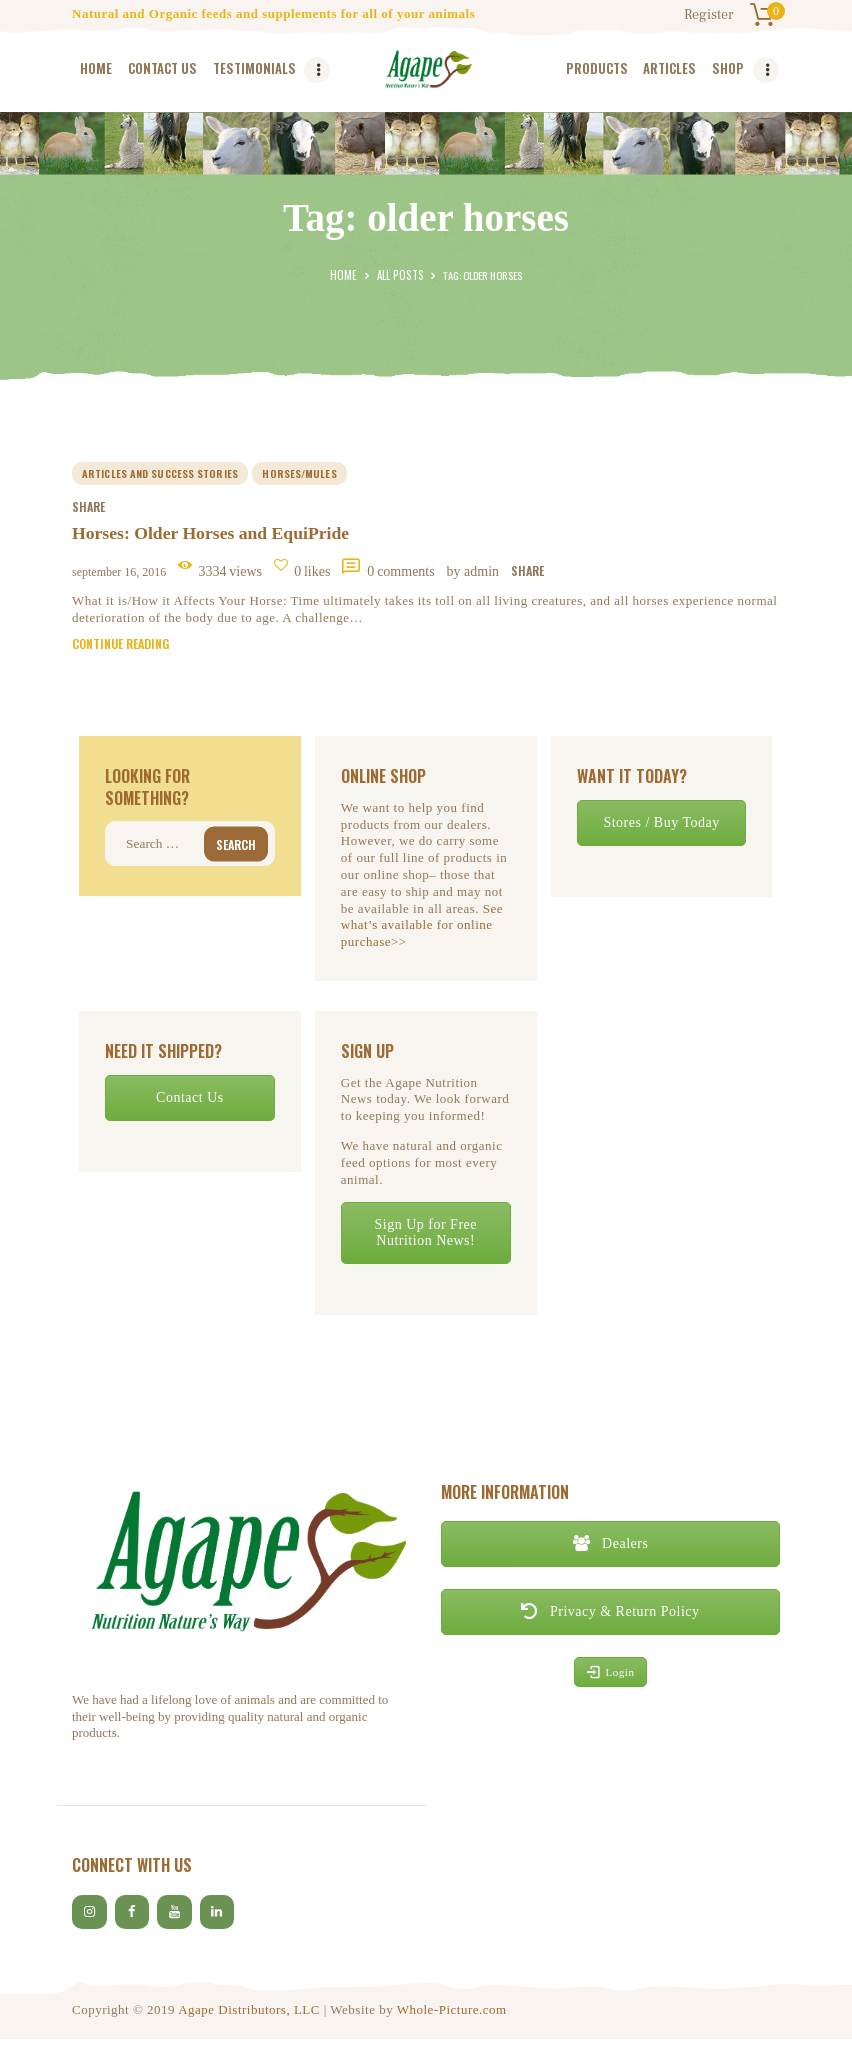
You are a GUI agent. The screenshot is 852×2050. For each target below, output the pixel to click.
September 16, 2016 (119, 575)
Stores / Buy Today (661, 828)
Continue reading (120, 649)
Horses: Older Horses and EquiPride (213, 536)
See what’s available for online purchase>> (422, 931)
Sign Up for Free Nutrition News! (425, 1238)
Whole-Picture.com (452, 2020)
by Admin (475, 574)
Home (346, 275)
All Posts (398, 275)
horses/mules (300, 474)
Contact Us (190, 1103)
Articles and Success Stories (160, 474)
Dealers (611, 1549)
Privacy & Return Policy (610, 1617)
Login (611, 1678)
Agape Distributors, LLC (249, 2020)
